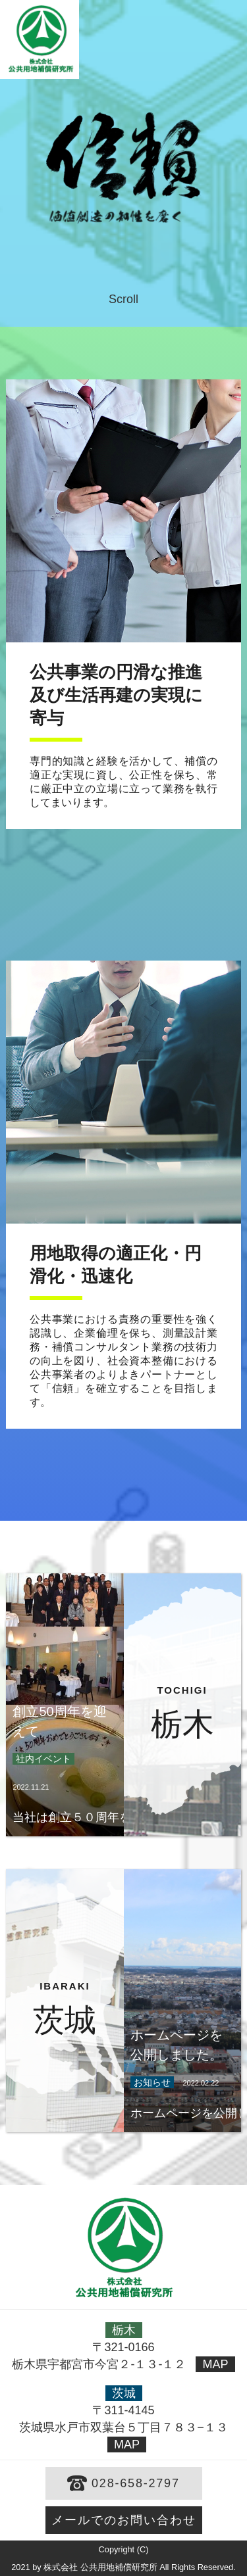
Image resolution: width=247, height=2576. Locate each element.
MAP (215, 2364)
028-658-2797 (136, 2483)
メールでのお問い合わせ (123, 2520)
